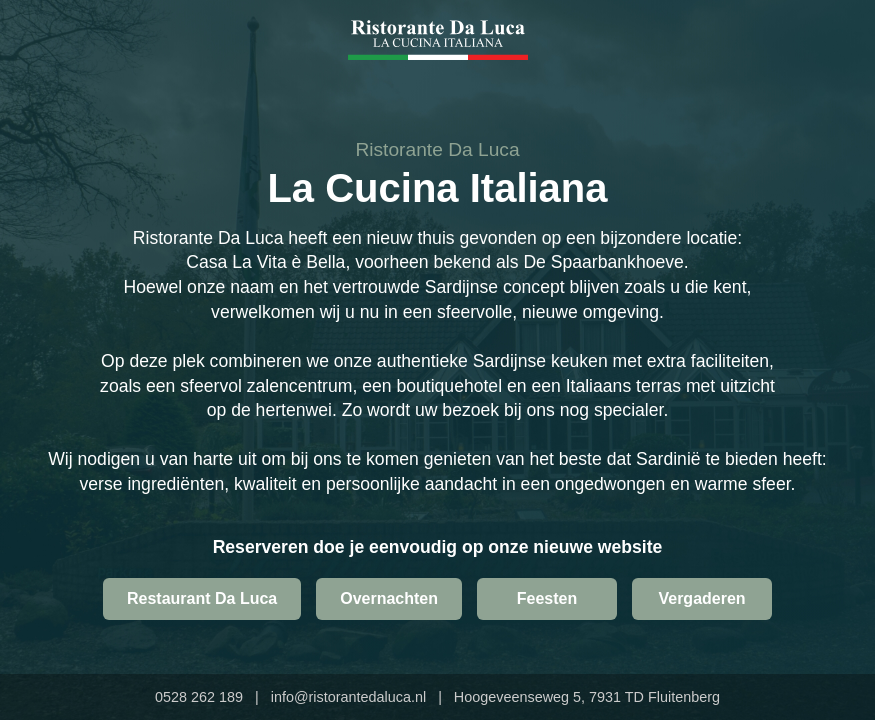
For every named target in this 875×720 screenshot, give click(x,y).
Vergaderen (701, 598)
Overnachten (389, 598)
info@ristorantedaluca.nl (348, 697)
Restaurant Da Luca (202, 598)
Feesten (547, 598)
